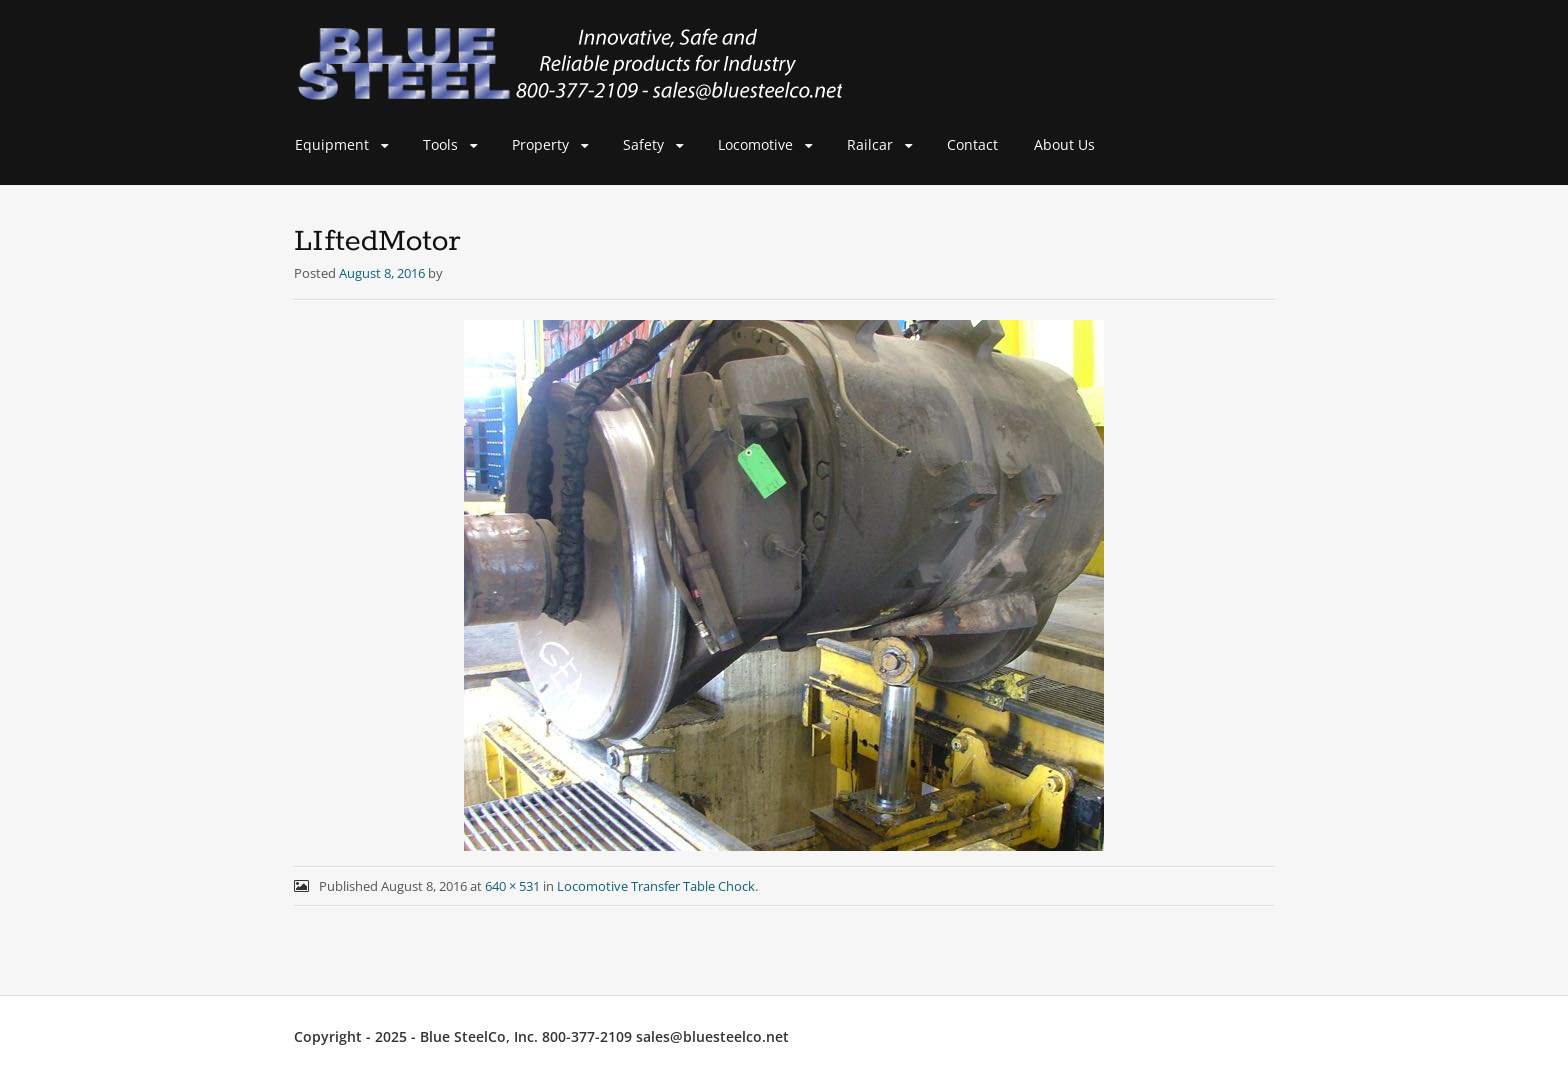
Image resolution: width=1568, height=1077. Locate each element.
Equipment (332, 144)
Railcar (870, 144)
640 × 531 (512, 886)
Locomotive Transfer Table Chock (656, 886)
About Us (1064, 144)
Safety (643, 144)
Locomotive (755, 144)
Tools (440, 144)
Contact (972, 144)
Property (540, 144)
